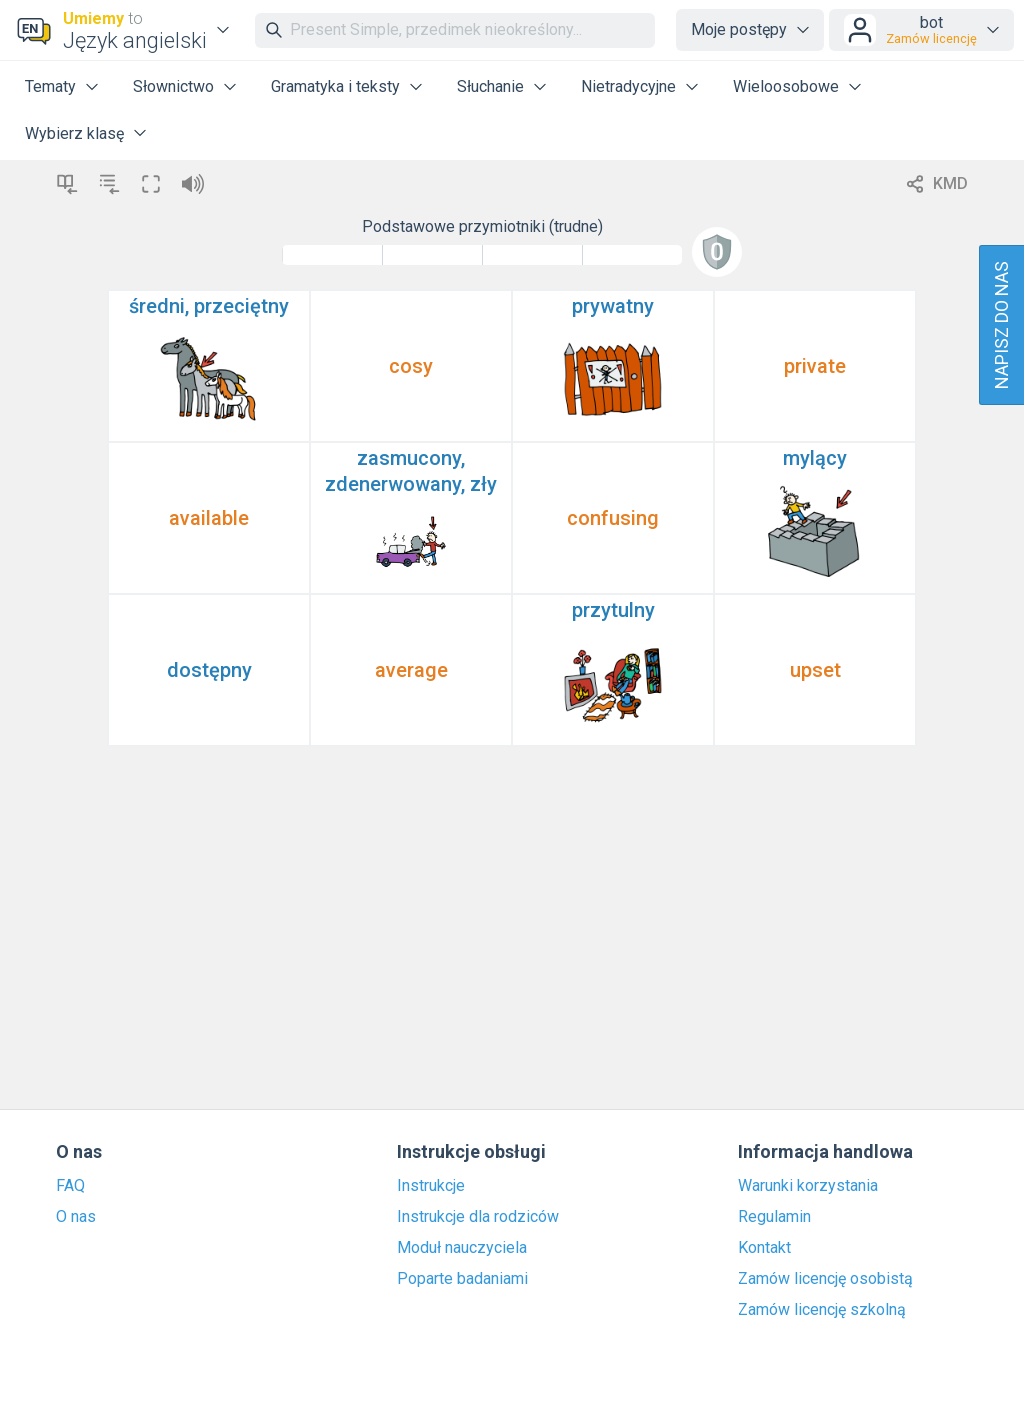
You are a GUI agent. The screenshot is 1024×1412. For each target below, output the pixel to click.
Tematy (50, 86)
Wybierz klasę (74, 133)
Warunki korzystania (808, 1186)
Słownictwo (173, 86)
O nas (76, 1217)
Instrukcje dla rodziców (478, 1217)
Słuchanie (490, 86)
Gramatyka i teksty (335, 86)
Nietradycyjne (628, 86)
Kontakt (764, 1248)
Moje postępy (739, 29)
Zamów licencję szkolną (822, 1310)
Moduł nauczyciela (462, 1248)
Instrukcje (431, 1186)
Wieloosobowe (786, 86)
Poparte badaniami (462, 1279)
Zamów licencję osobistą (825, 1279)
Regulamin (774, 1217)
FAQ (70, 1186)
